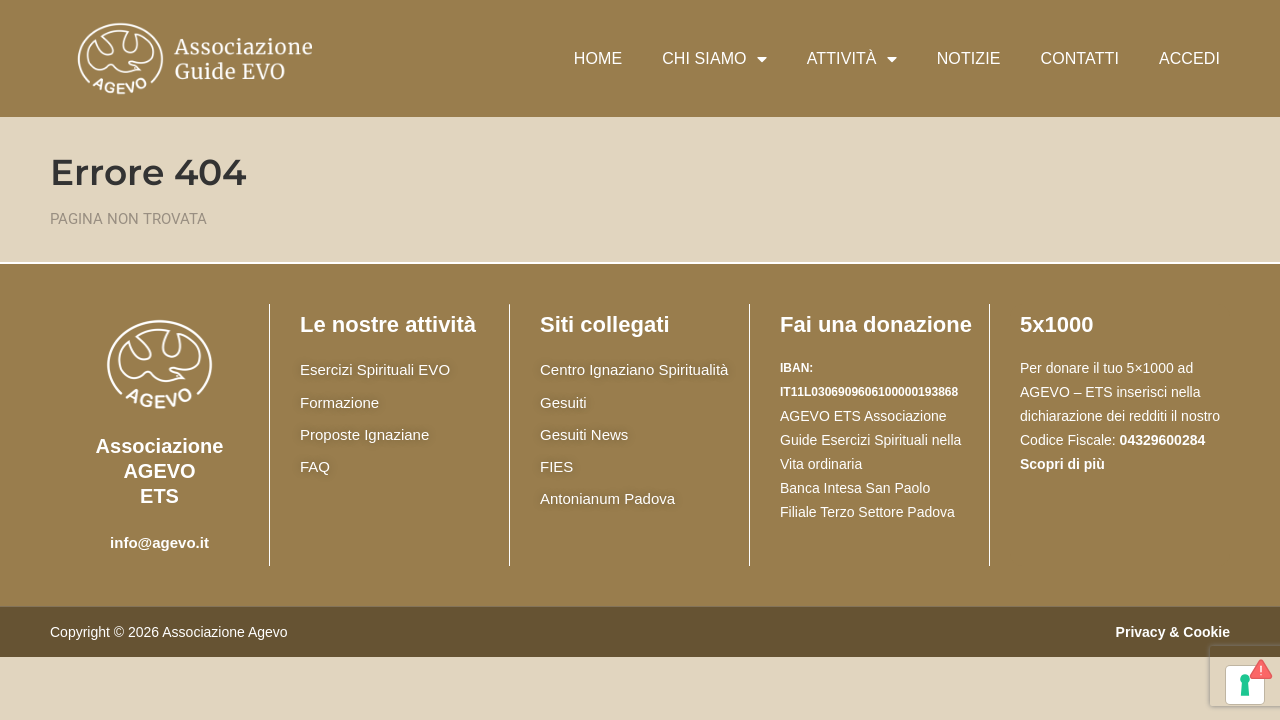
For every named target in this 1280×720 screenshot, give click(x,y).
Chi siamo (714, 59)
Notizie (969, 58)
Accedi (1189, 58)
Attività (852, 59)
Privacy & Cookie (1173, 632)
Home (598, 58)
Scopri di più (1062, 464)
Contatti (1080, 58)
